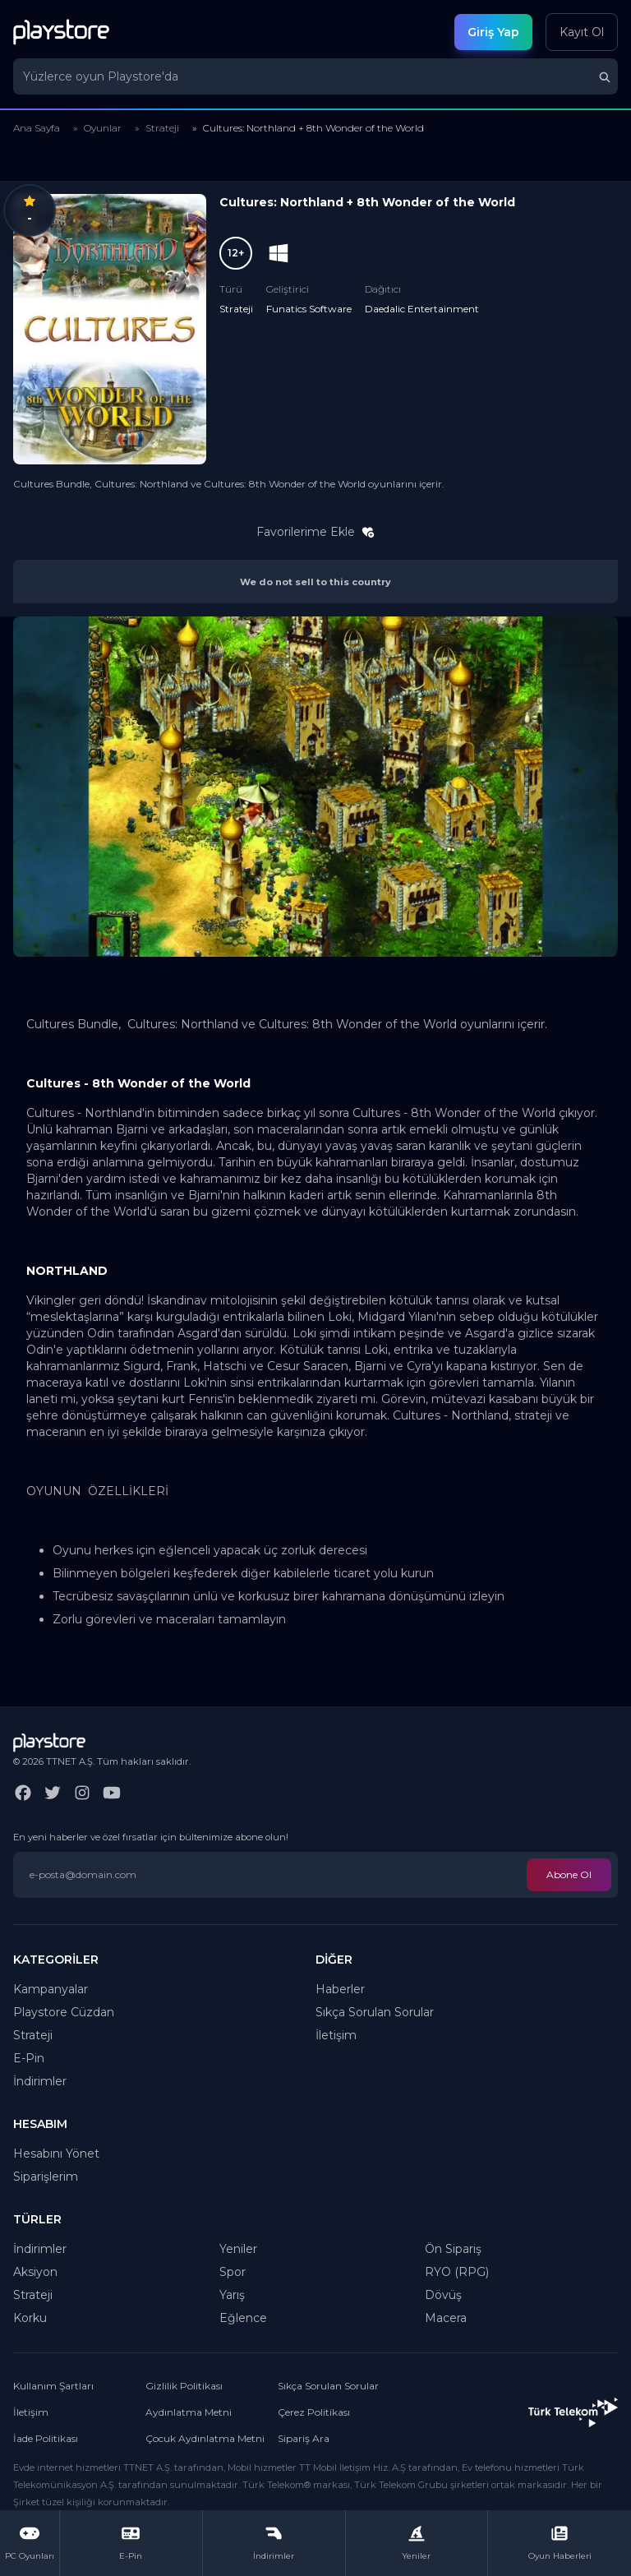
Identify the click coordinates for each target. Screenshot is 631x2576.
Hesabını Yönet (56, 2153)
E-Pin (28, 2058)
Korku (30, 2318)
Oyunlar (103, 128)
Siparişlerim (45, 2176)
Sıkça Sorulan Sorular (375, 2012)
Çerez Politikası (314, 2412)
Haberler (340, 1989)
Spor (232, 2271)
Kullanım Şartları (53, 2386)
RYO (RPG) (457, 2271)
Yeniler (238, 2248)
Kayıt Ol (582, 32)
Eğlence (243, 2318)
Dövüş (443, 2294)
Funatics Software (309, 308)
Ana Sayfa (36, 128)
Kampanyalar (50, 1989)
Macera (446, 2318)
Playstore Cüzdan (63, 2012)
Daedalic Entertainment (422, 308)
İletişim (336, 2035)
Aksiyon (35, 2271)
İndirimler (40, 2081)
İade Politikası (45, 2438)
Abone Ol (569, 1874)
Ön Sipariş (453, 2248)
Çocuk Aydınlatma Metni (205, 2438)
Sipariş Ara (303, 2438)
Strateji (162, 128)
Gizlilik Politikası (184, 2386)
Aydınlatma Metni (188, 2412)
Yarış (232, 2294)
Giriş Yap (493, 32)
